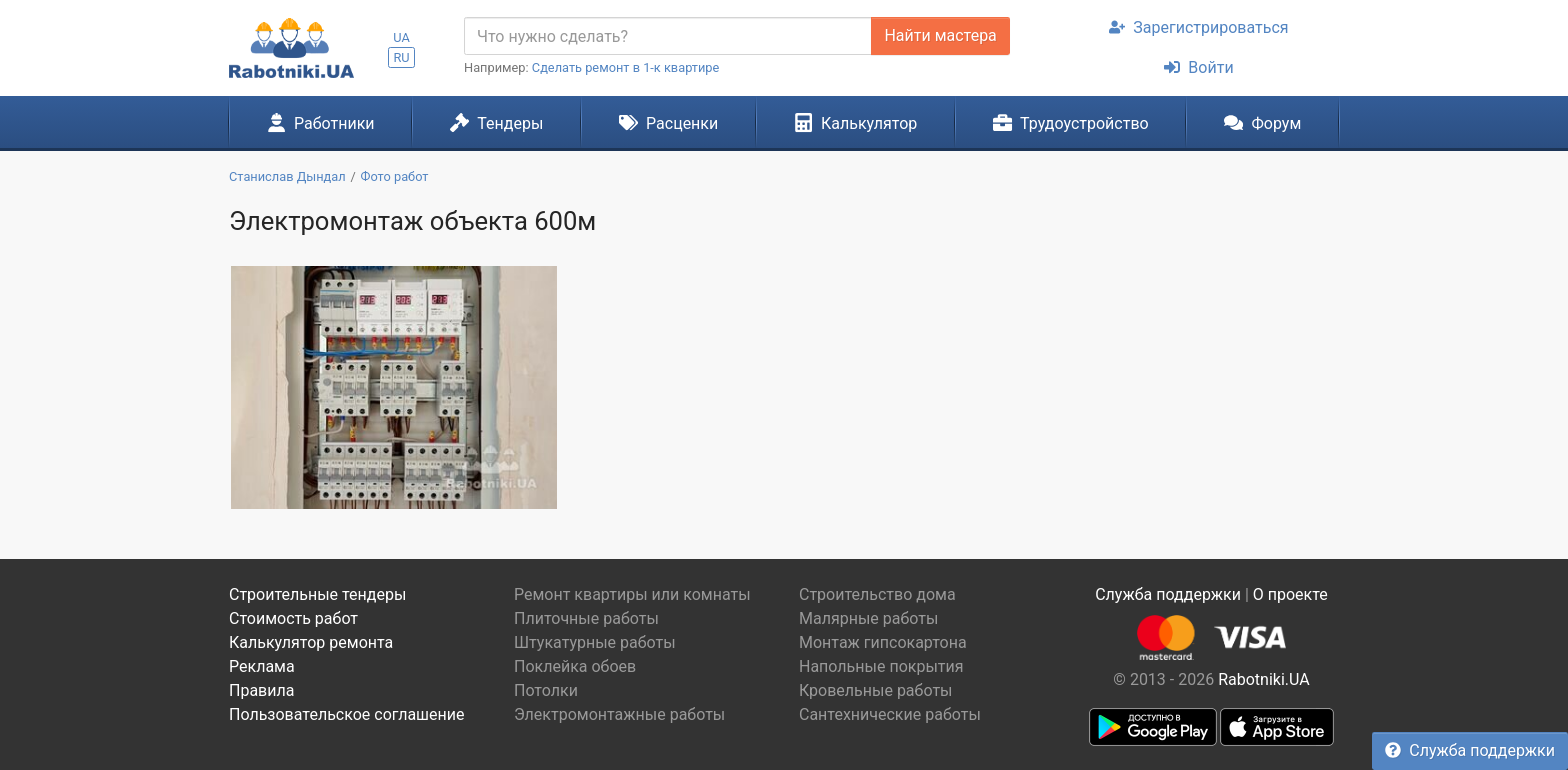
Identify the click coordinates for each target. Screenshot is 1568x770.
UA (401, 37)
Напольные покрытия (881, 666)
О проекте (1290, 594)
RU (401, 57)
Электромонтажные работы (619, 714)
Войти (1198, 67)
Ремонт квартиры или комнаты (632, 594)
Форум (1262, 123)
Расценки (668, 123)
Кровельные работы (876, 690)
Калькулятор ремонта (311, 642)
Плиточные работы (586, 618)
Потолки (546, 690)
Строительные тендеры (317, 594)
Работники (321, 123)
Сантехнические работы (890, 714)
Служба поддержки (1470, 750)
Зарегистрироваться (1198, 27)
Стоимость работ (293, 618)
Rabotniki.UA (1264, 679)
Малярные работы (868, 618)
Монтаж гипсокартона (883, 642)
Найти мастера (940, 35)
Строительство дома (877, 594)
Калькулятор (856, 123)
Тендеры (496, 123)
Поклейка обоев (575, 666)
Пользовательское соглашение (347, 714)
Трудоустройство (1071, 123)
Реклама (262, 666)
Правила (261, 690)
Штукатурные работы (595, 642)
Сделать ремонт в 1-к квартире (626, 67)
